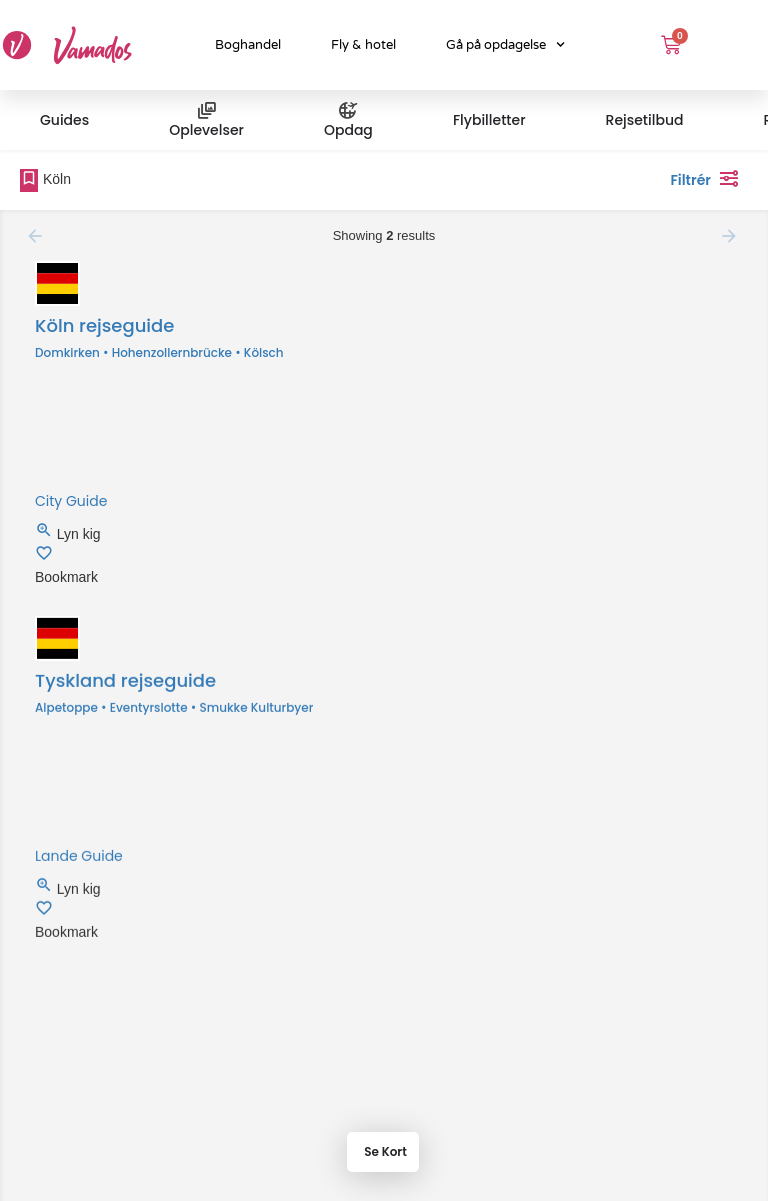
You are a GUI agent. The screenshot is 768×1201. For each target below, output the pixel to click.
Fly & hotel (363, 45)
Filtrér (709, 178)
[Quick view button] (46, 534)
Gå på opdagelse (505, 44)
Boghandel (248, 45)
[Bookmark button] (44, 557)
